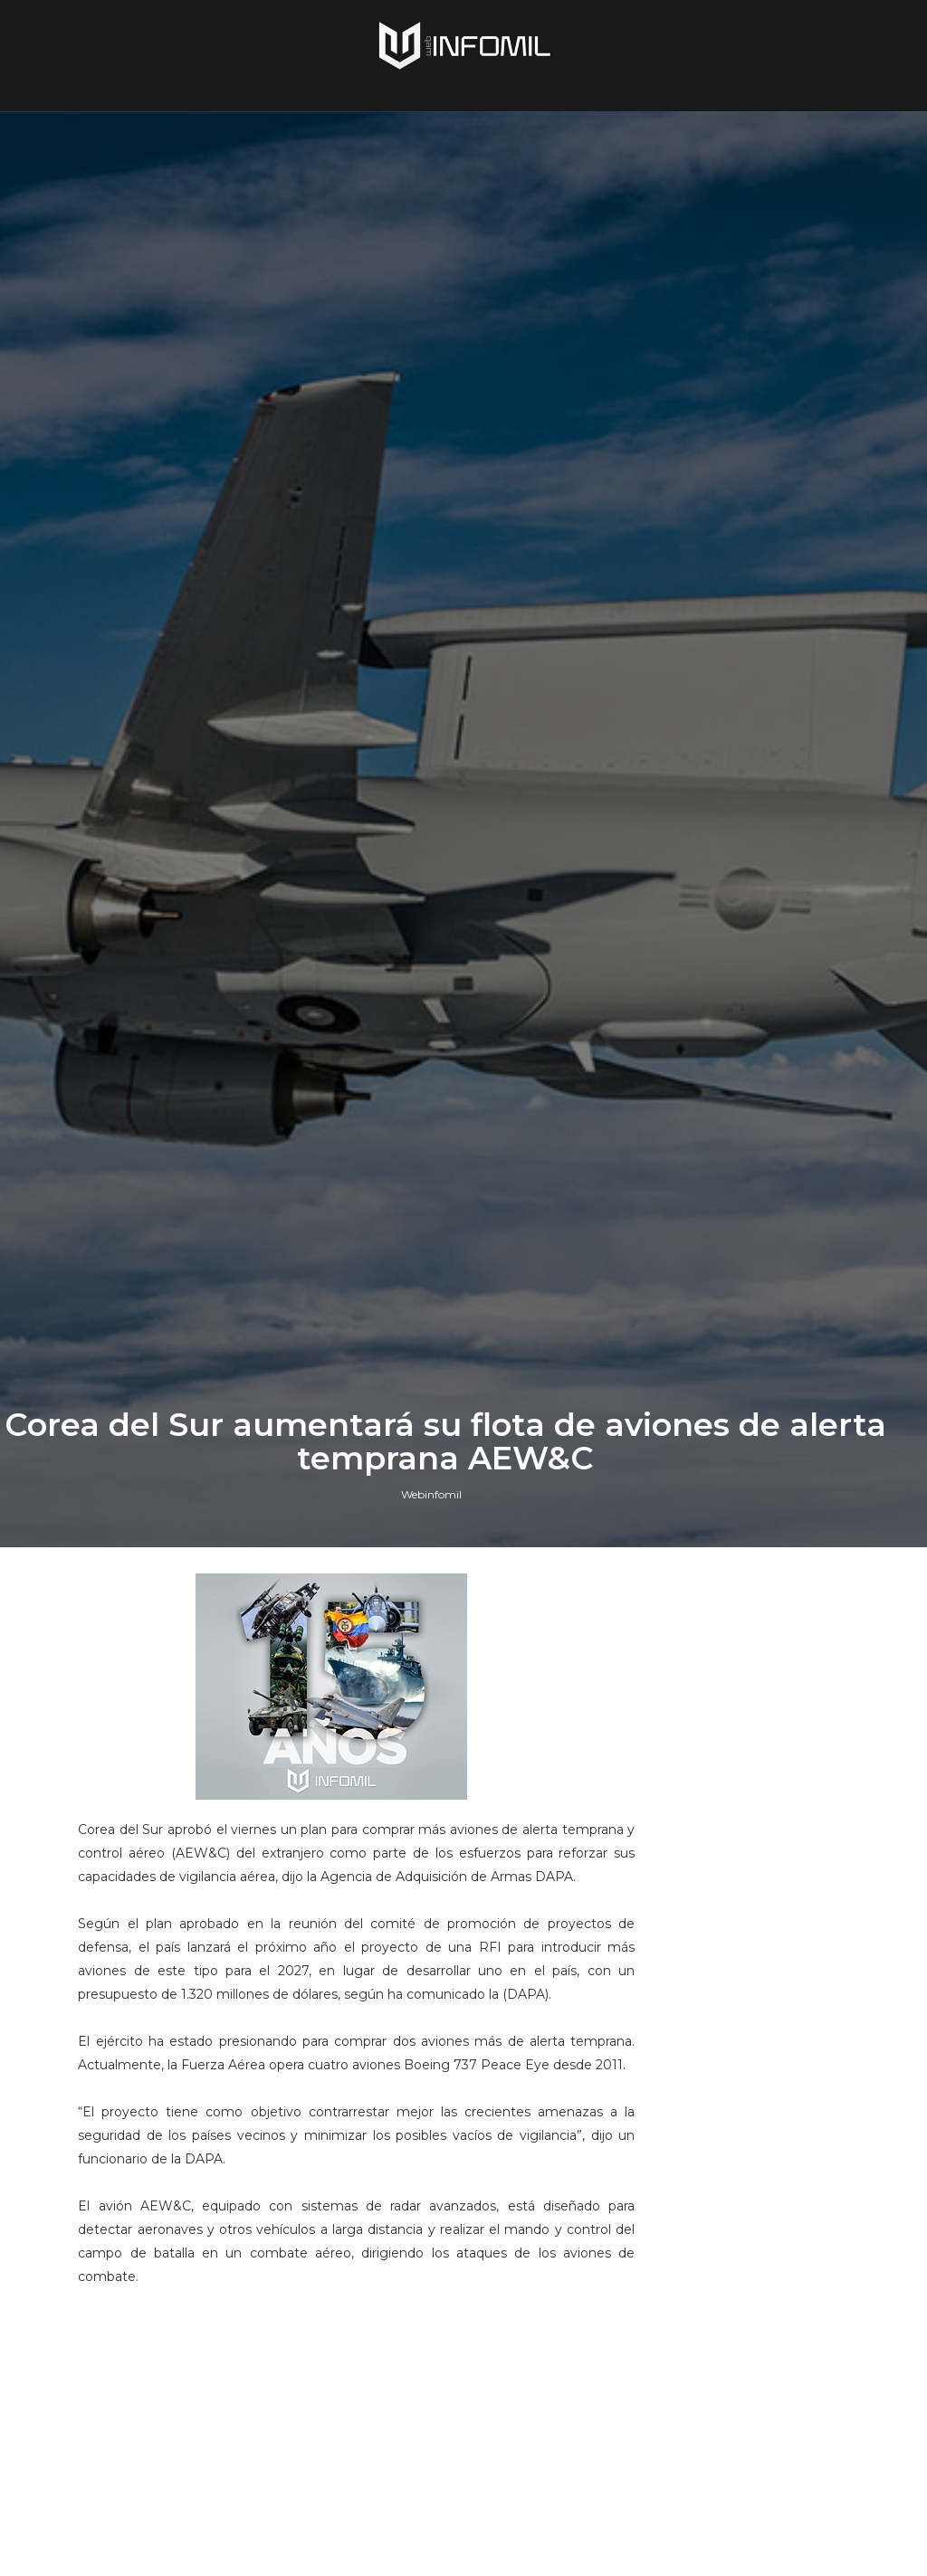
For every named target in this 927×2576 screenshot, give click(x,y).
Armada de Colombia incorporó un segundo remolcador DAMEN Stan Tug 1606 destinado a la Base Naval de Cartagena (771, 2265)
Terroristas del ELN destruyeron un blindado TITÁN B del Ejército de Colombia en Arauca (771, 2144)
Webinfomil (431, 1602)
